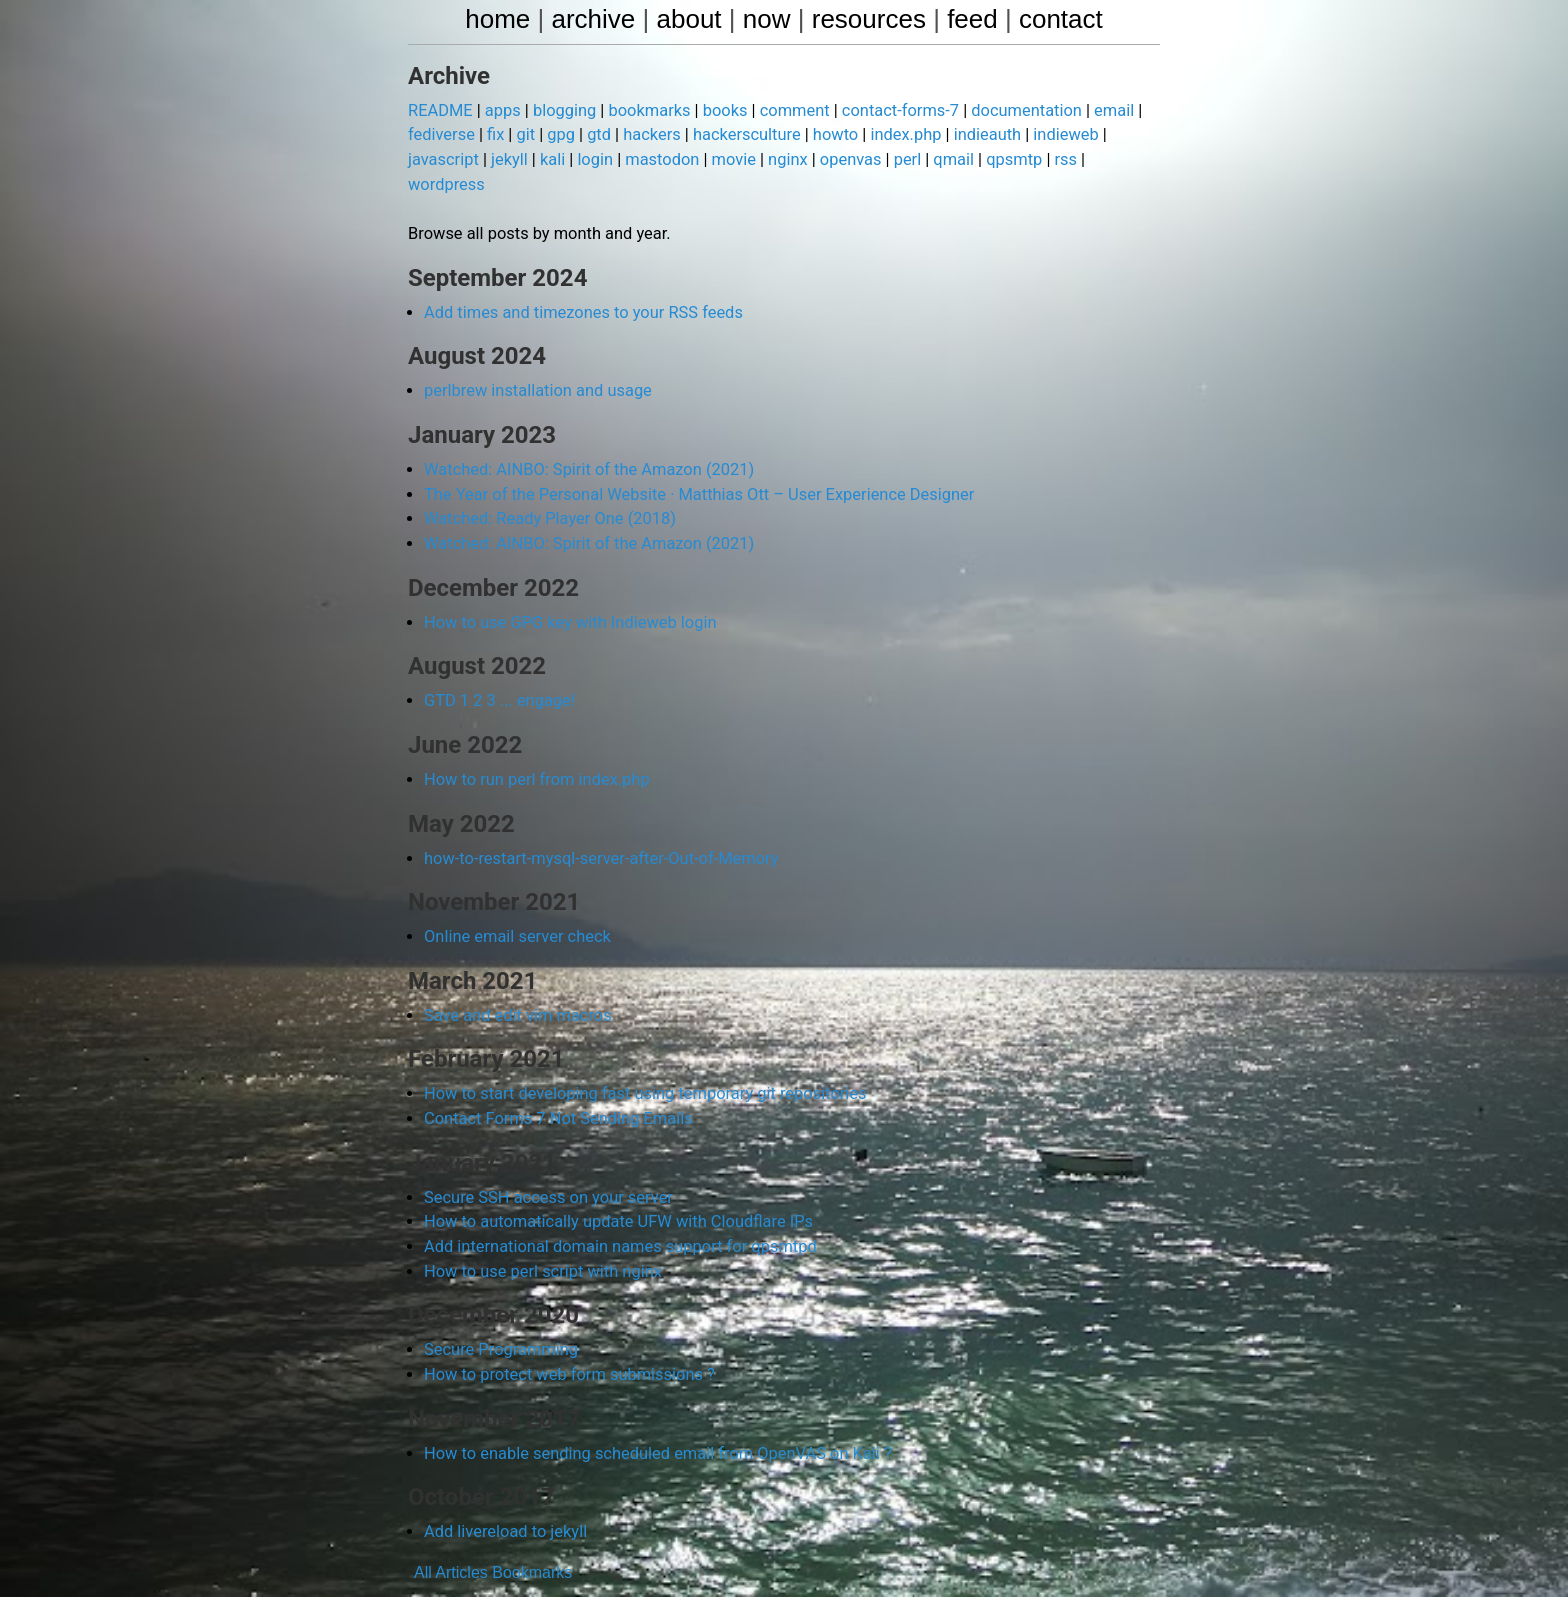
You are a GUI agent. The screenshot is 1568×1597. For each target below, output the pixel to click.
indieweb (1049, 135)
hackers (645, 135)
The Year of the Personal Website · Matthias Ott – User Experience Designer (692, 465)
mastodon (655, 159)
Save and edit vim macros (515, 981)
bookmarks (643, 111)
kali (548, 159)
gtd (593, 135)
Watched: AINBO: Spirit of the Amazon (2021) (584, 441)
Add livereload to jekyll (503, 1491)
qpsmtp (998, 159)
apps (500, 111)
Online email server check (515, 903)
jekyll (507, 159)
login (590, 159)
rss (1048, 159)
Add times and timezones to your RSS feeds (579, 285)
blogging (561, 111)
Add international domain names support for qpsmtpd (615, 1209)
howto (824, 135)
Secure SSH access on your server (545, 1161)
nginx (777, 159)
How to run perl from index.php (534, 747)
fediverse (440, 135)
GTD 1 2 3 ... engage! (497, 669)
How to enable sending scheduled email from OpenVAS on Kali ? (651, 1413)
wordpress (1108, 159)
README (439, 111)
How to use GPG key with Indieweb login (566, 591)
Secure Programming (499, 1311)
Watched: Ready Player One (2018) (546, 489)
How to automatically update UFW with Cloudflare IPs (613, 1185)
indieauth (972, 135)
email (1095, 111)
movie (724, 159)
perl (894, 159)
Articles (461, 1531)
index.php (892, 135)
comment (784, 111)
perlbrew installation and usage (535, 363)
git (523, 135)
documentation (1010, 111)
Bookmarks (532, 1531)
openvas (839, 159)
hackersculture (737, 135)
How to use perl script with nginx (540, 1233)
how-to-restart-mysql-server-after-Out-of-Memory (596, 825)
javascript (442, 159)
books (717, 111)
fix (493, 135)
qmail (939, 159)
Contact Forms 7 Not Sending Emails (554, 1083)
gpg (557, 135)
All (423, 1531)
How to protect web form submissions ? (565, 1335)
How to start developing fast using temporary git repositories (639, 1059)
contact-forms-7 (887, 111)
